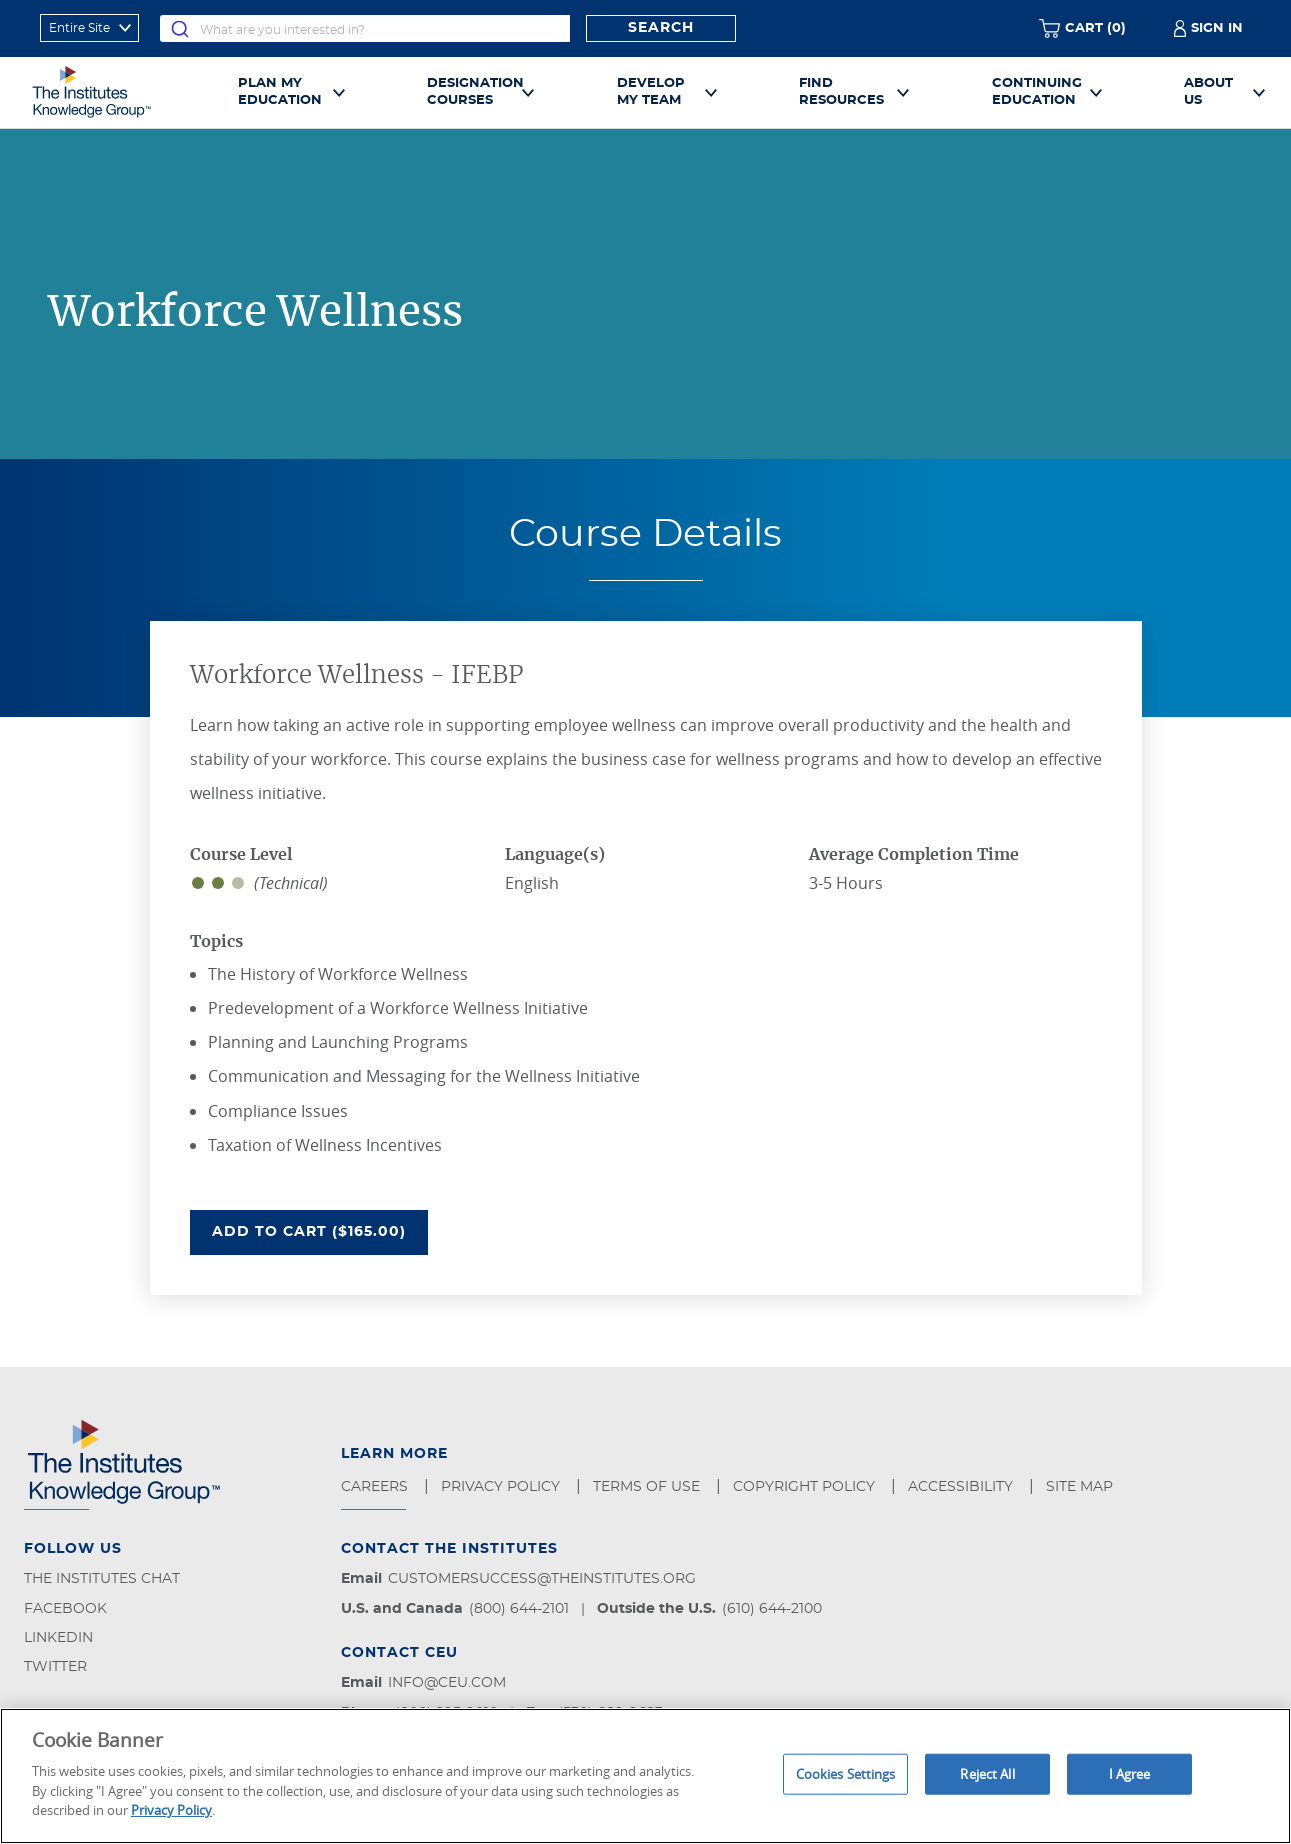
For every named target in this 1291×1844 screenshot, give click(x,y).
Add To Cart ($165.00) (320, 1230)
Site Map (1081, 1487)
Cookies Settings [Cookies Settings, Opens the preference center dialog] (846, 1773)
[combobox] (365, 28)
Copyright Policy (806, 1487)
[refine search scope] (89, 28)
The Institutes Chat (102, 1579)
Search (661, 28)
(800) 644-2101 (519, 1609)
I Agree (1130, 1773)
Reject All (987, 1773)
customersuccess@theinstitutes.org (542, 1579)
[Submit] (180, 28)
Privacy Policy (502, 1487)
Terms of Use (648, 1487)
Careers (376, 1487)
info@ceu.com (447, 1683)
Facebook (65, 1609)
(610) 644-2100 (772, 1609)
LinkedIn (58, 1638)
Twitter (55, 1667)
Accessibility (962, 1487)
